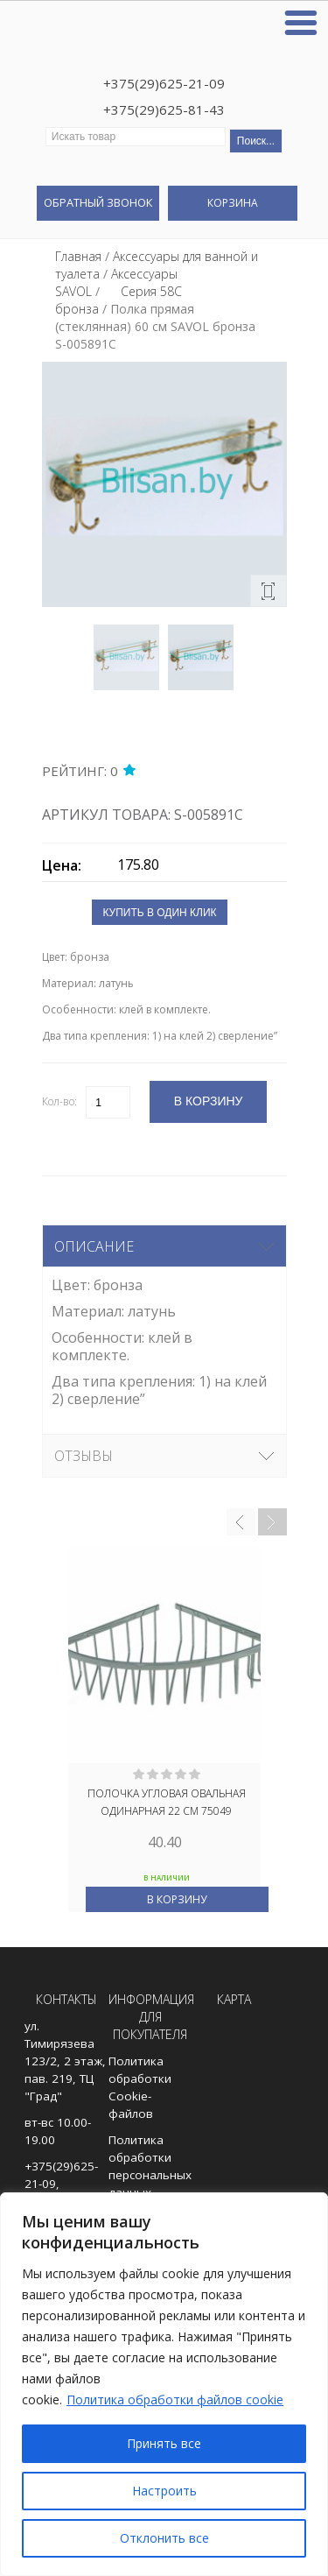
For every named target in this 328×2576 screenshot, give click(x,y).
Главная (78, 256)
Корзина (232, 202)
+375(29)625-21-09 (164, 83)
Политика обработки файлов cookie (174, 2399)
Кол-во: (59, 1101)
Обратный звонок (98, 202)
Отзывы (83, 1455)
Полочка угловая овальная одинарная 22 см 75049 (166, 1802)
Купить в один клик (159, 913)
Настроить (164, 2490)
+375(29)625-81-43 (164, 109)
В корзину (176, 1899)
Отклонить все (164, 2538)
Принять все (164, 2443)
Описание (94, 1246)
